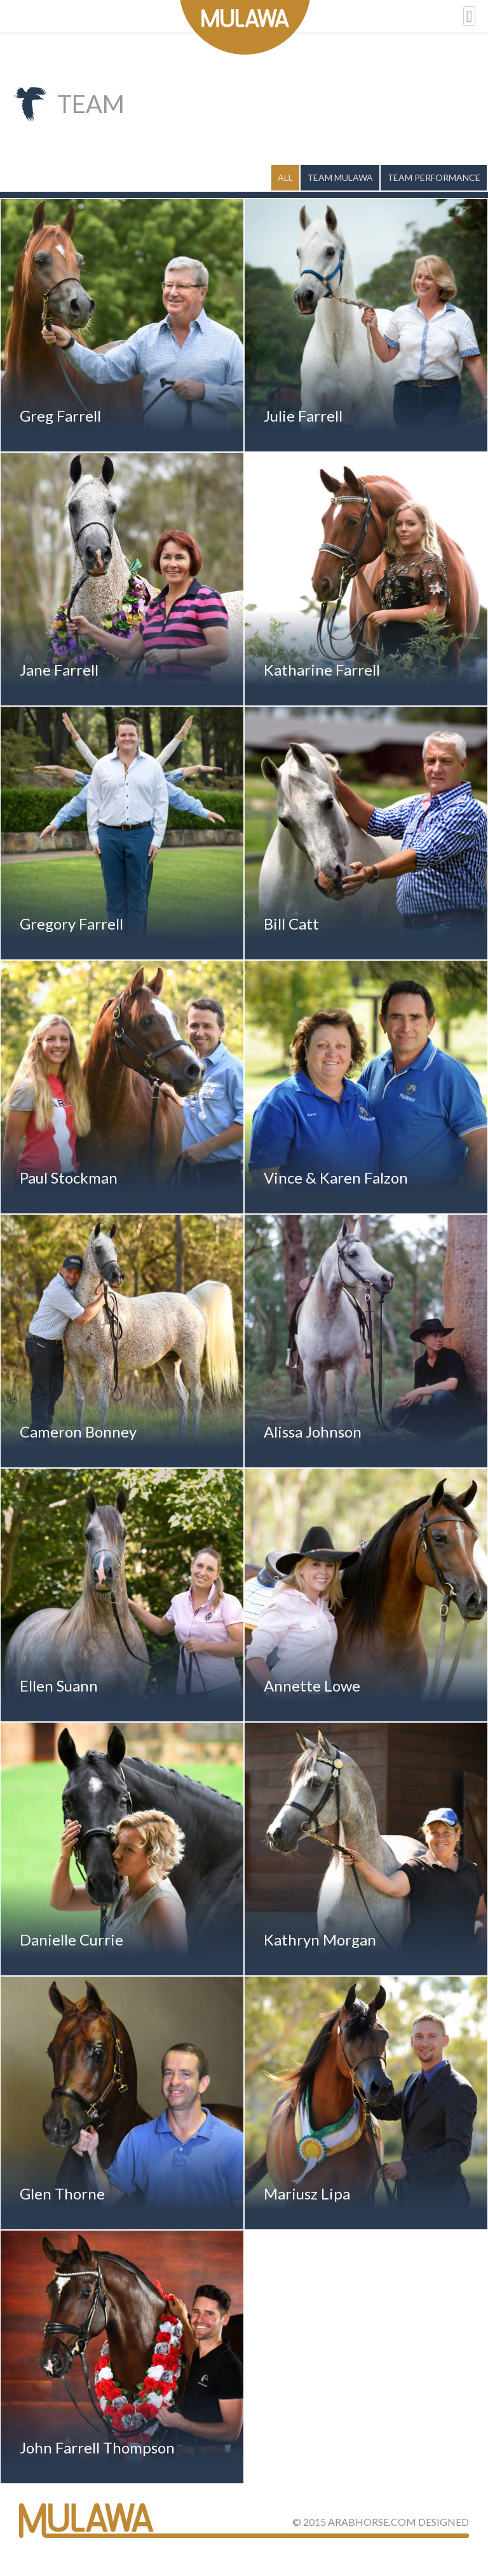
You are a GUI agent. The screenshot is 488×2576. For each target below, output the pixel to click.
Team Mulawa (340, 177)
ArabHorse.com (372, 2522)
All (285, 177)
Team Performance (433, 177)
